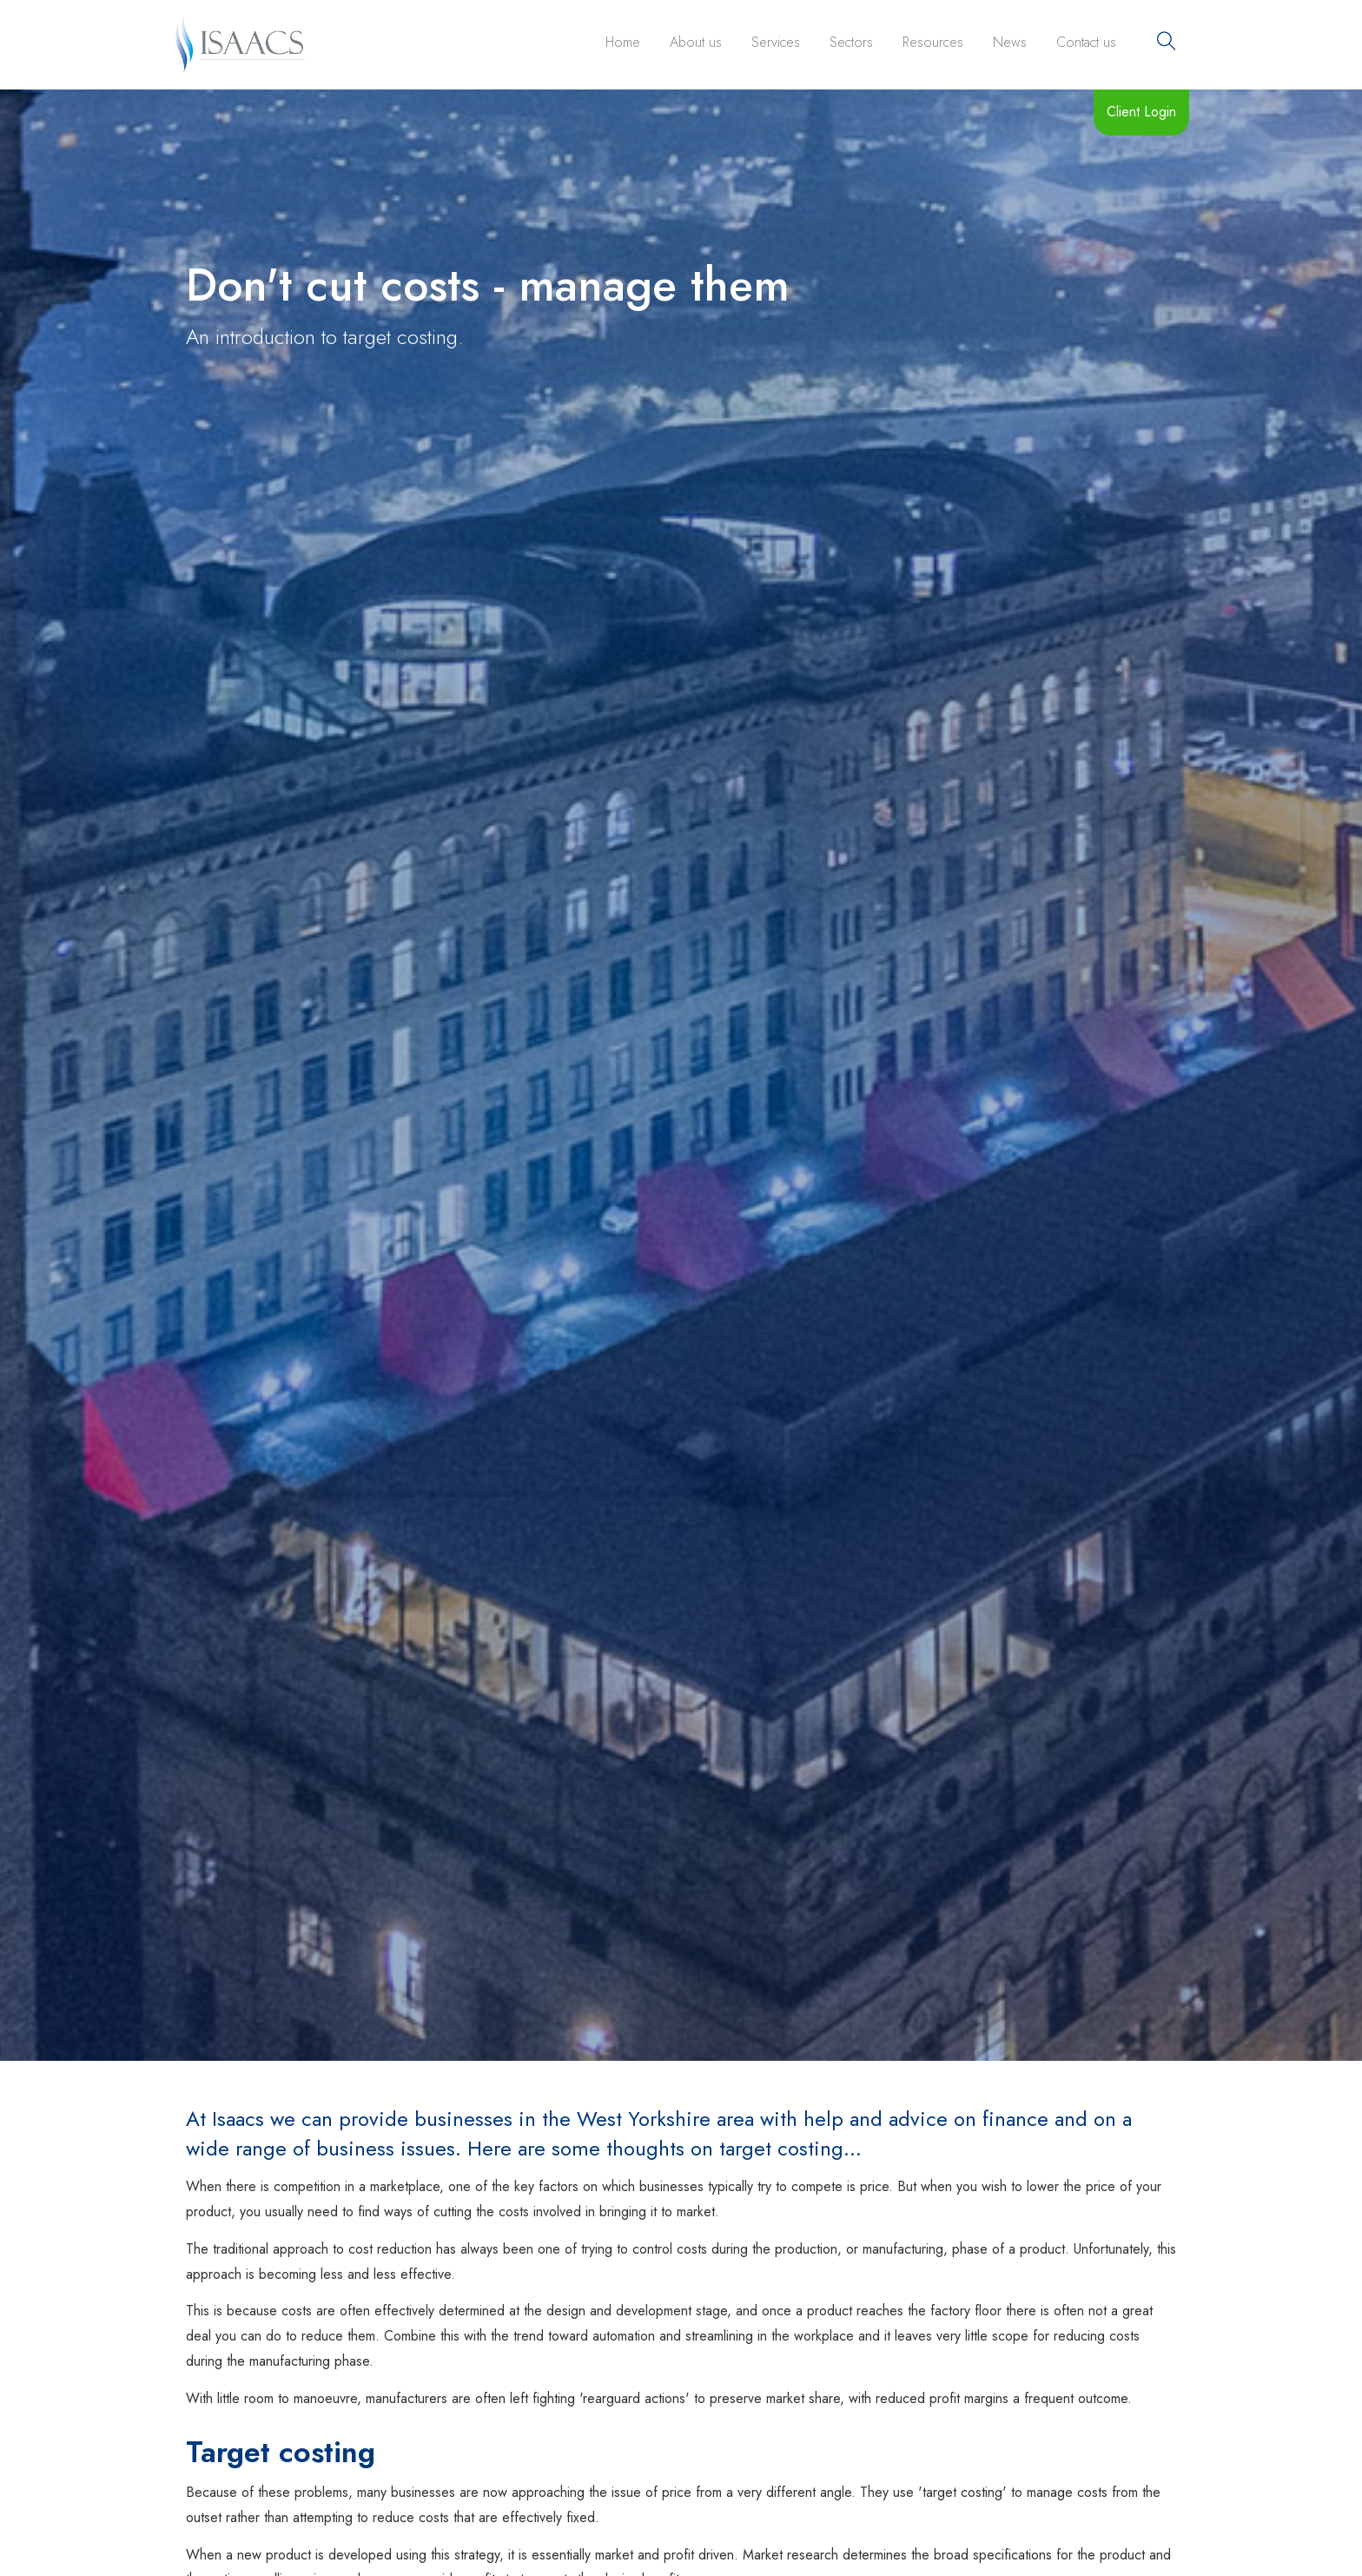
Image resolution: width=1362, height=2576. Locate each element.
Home (622, 42)
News (1010, 42)
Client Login (1141, 112)
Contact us (1086, 42)
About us (696, 42)
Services (775, 42)
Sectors (851, 42)
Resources (932, 42)
